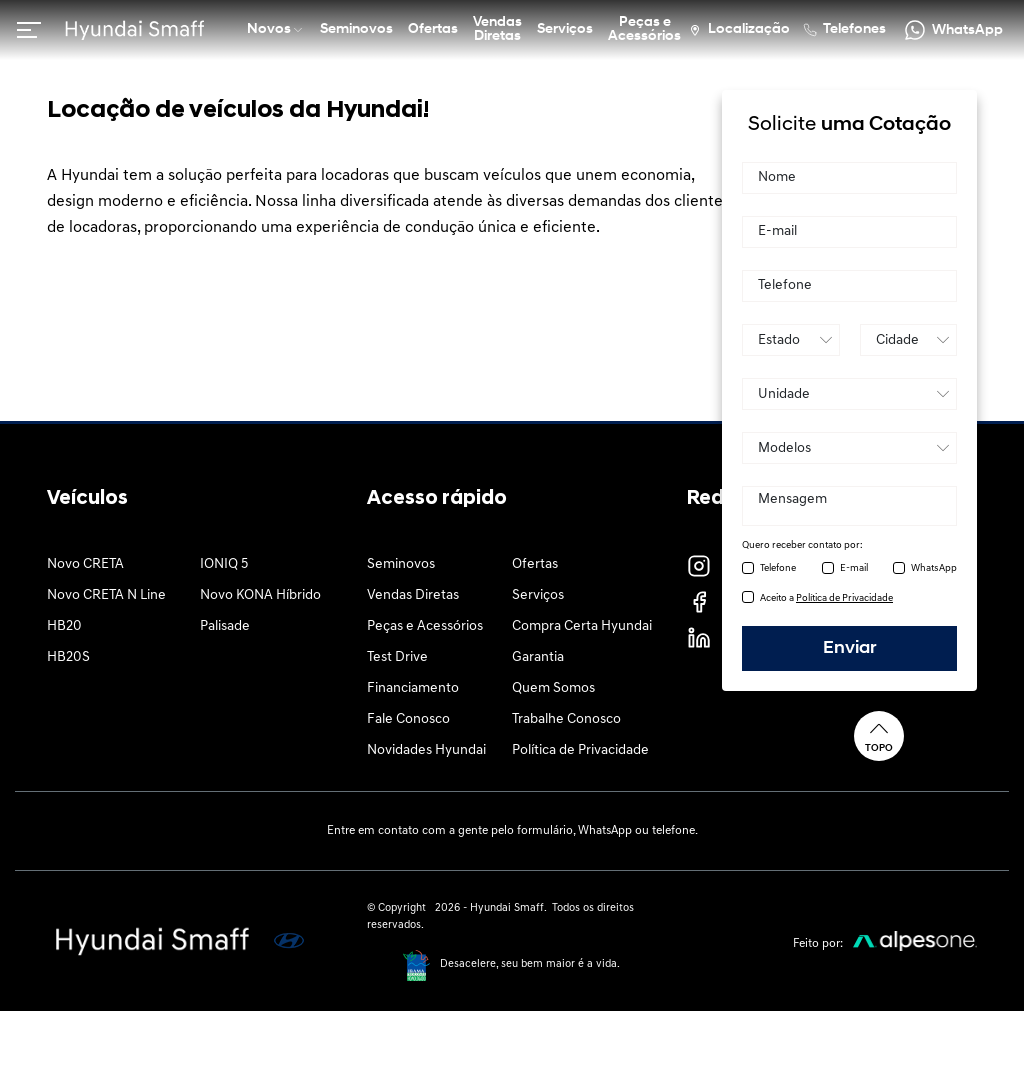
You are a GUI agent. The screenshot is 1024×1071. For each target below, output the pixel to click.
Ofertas (535, 564)
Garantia (538, 657)
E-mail (854, 568)
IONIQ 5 (224, 564)
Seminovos (401, 564)
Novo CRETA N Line (106, 595)
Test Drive (397, 657)
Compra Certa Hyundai (582, 626)
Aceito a (826, 598)
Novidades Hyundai (426, 750)
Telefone (778, 568)
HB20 (64, 626)
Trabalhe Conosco (566, 719)
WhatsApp (934, 568)
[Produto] (849, 448)
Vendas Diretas (413, 595)
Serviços (538, 595)
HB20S (68, 657)
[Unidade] (849, 394)
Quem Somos (553, 688)
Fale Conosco (408, 719)
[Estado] (791, 340)
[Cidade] (909, 340)
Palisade (225, 626)
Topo (879, 735)
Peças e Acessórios (425, 626)
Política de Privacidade (580, 750)
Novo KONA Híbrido (260, 595)
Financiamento (413, 688)
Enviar (850, 648)
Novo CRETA (85, 564)
